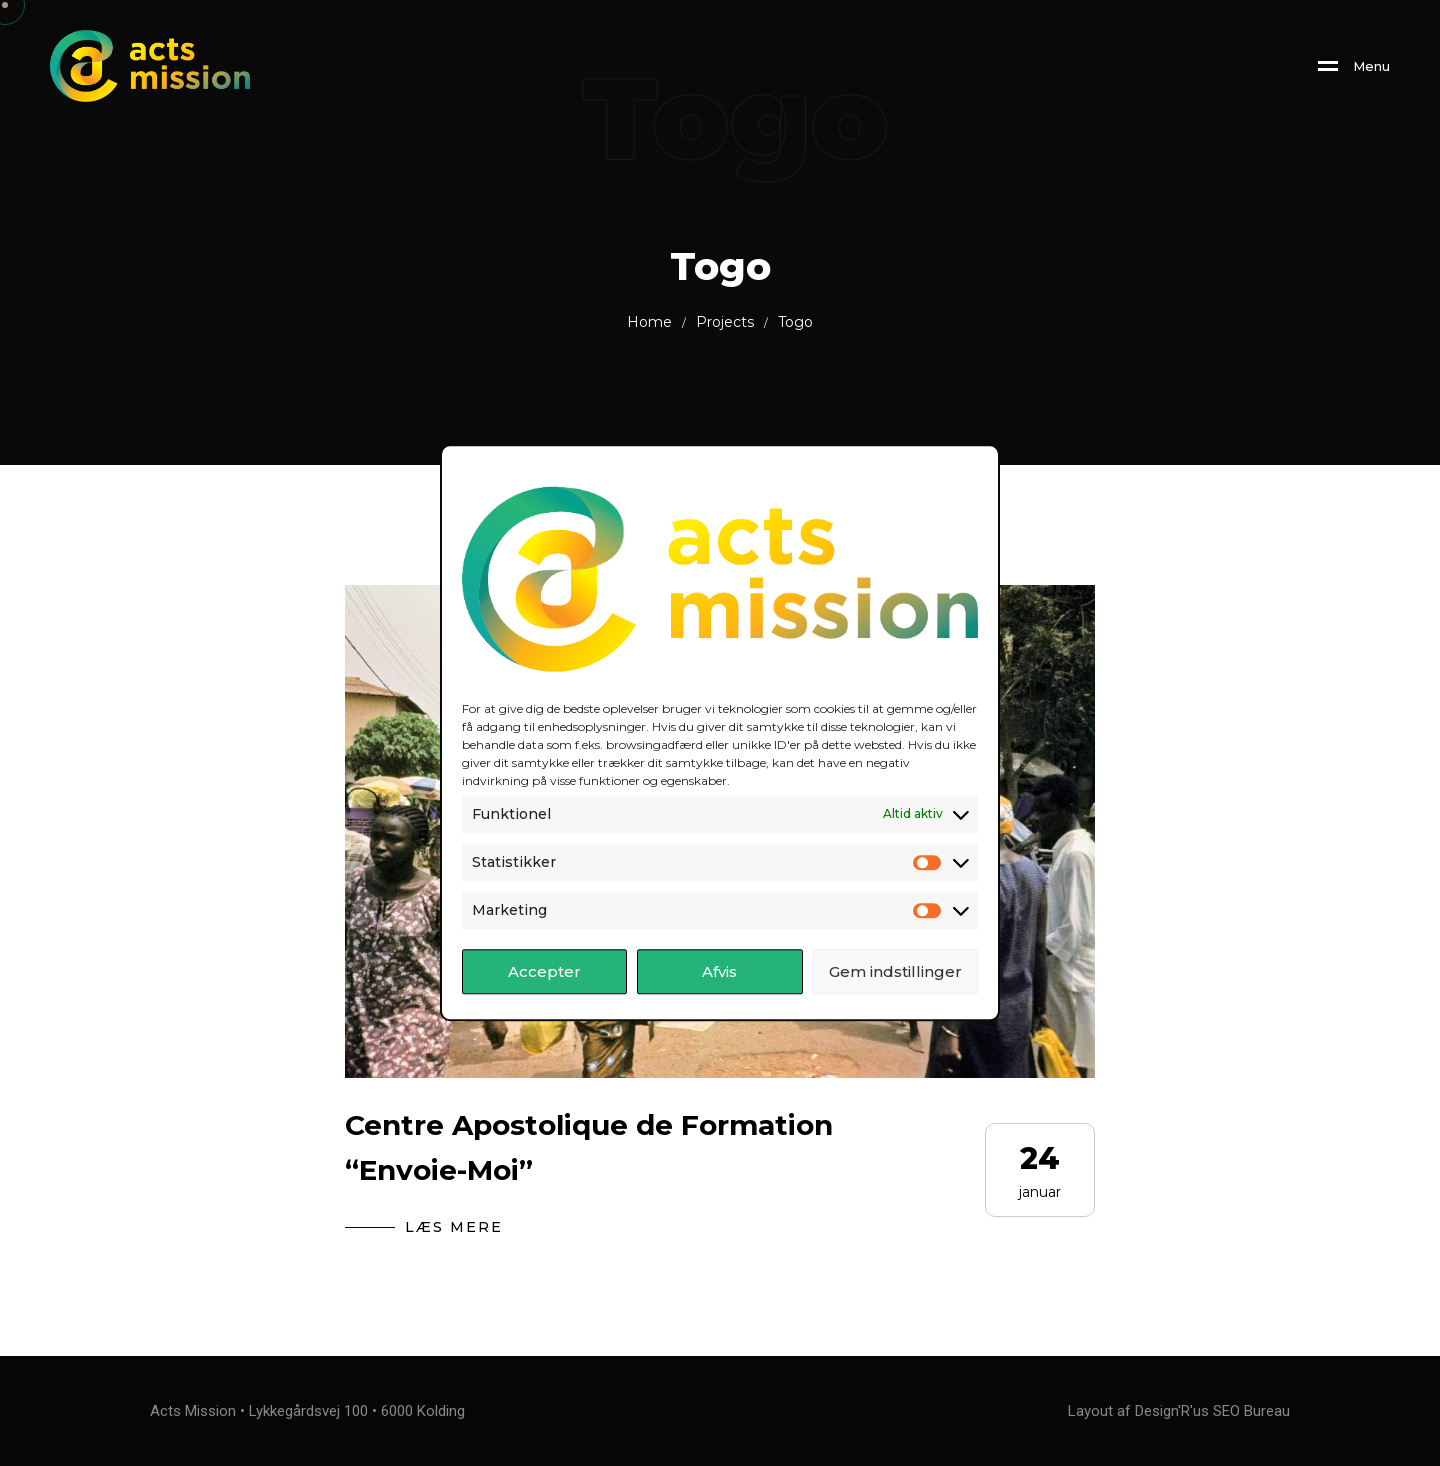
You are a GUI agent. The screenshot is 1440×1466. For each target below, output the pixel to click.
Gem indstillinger (895, 971)
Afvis (719, 971)
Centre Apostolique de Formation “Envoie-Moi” (589, 1147)
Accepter (544, 971)
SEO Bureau (1251, 1411)
